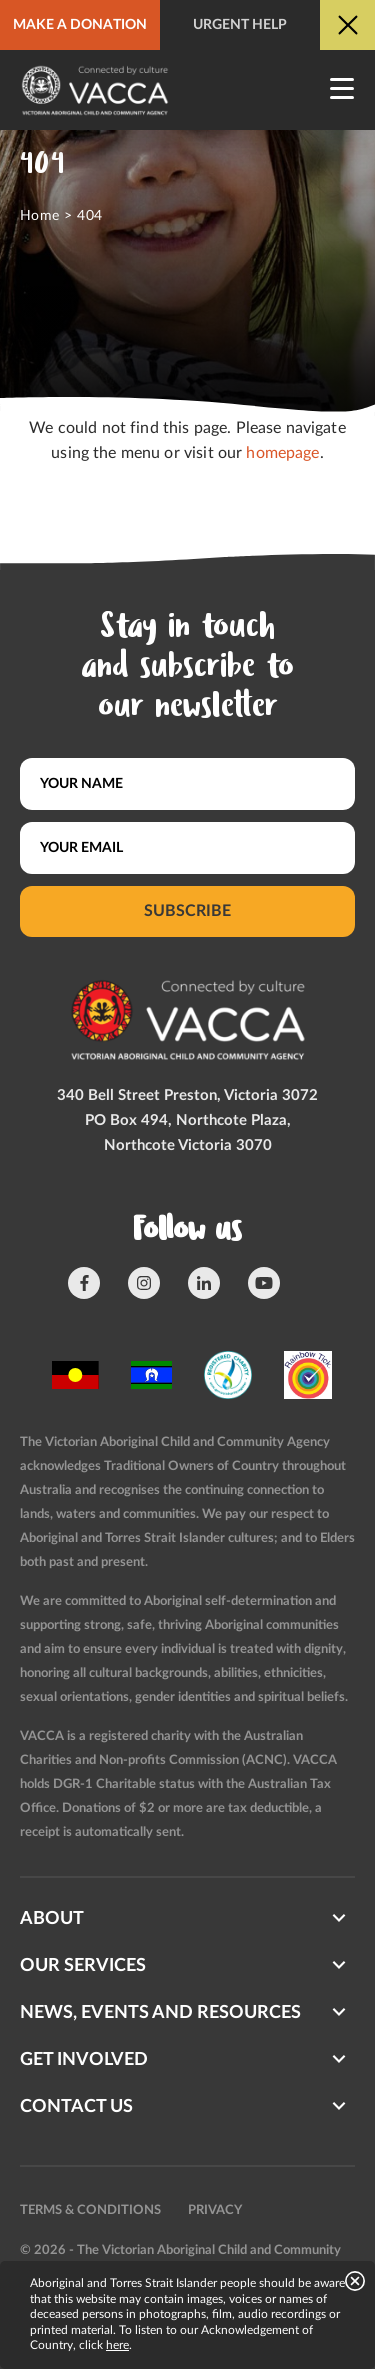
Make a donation (80, 25)
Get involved (84, 2060)
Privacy (215, 2210)
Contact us (76, 2107)
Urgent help (240, 25)
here (117, 2345)
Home (40, 216)
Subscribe (187, 911)
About (52, 1919)
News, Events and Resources (160, 2013)
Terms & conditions (90, 2210)
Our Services (83, 1966)
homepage (282, 453)
